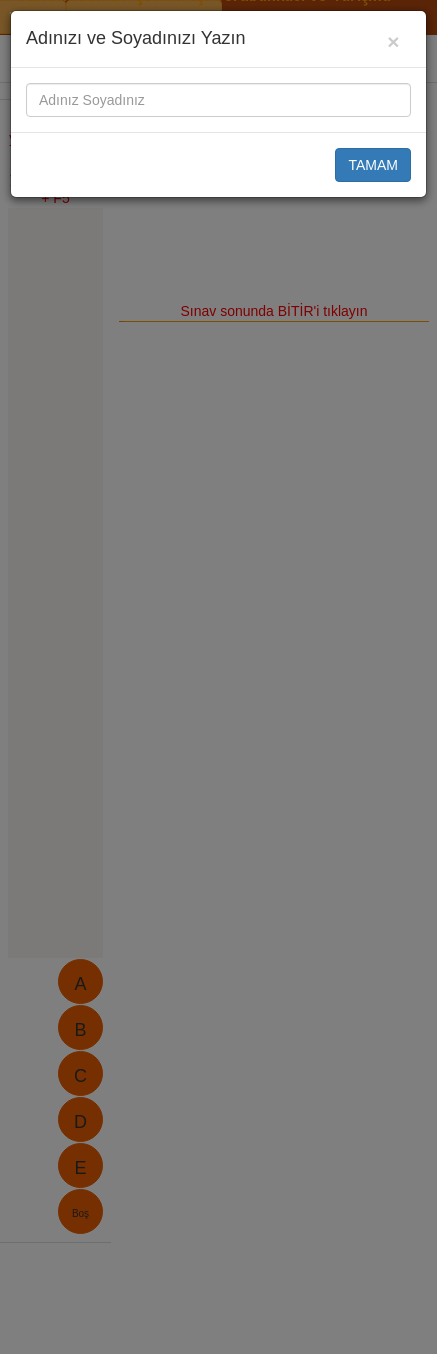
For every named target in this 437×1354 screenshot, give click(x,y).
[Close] (393, 41)
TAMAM (373, 165)
